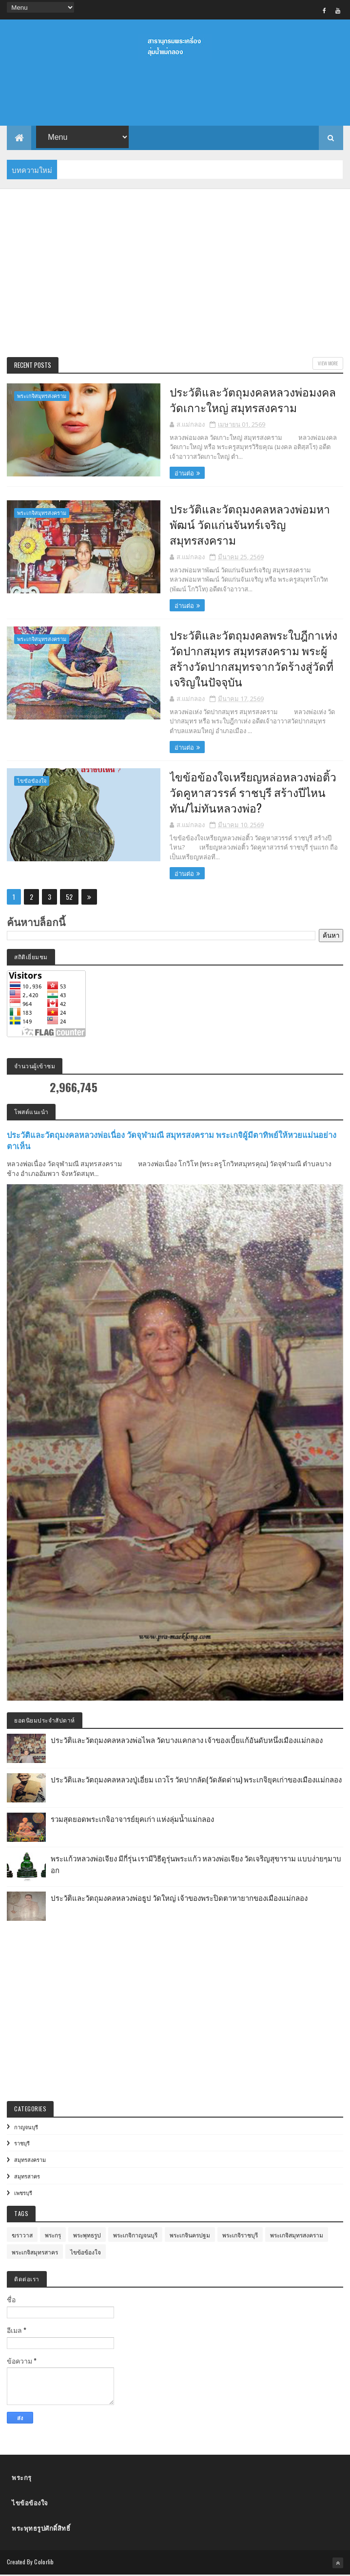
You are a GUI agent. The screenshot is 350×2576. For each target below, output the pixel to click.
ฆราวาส (22, 2236)
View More (328, 363)
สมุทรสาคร (27, 2177)
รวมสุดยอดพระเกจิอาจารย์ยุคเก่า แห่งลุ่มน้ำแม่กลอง (132, 1819)
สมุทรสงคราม (30, 2160)
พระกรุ (53, 2236)
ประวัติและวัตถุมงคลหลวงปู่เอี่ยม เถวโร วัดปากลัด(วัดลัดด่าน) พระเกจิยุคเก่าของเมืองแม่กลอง (196, 1779)
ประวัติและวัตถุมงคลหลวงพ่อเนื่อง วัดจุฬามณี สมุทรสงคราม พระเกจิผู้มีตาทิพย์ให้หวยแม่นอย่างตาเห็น (171, 1141)
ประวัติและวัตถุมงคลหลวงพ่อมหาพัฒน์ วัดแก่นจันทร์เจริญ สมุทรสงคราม (243, 524)
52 (69, 897)
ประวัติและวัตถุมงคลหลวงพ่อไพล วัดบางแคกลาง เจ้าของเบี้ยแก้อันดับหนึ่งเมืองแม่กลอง (187, 1740)
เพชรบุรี (23, 2193)
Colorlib (44, 2562)
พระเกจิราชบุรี (240, 2236)
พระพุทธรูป (87, 2236)
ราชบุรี (22, 2144)
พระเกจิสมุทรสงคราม (41, 396)
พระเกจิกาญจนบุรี (135, 2236)
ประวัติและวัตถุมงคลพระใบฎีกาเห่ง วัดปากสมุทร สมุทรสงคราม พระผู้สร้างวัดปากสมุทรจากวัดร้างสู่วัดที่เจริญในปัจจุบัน (247, 658)
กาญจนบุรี (26, 2127)
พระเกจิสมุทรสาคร (35, 2253)
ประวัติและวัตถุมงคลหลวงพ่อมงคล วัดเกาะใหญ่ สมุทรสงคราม (246, 399)
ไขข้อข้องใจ (31, 781)
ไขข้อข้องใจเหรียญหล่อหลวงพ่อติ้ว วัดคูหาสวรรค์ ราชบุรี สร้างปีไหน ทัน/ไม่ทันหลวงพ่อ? (247, 792)
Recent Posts (32, 365)
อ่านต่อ (177, 473)
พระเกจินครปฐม (190, 2236)
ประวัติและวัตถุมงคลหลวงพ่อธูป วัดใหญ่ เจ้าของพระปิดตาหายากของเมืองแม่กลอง (179, 1898)
